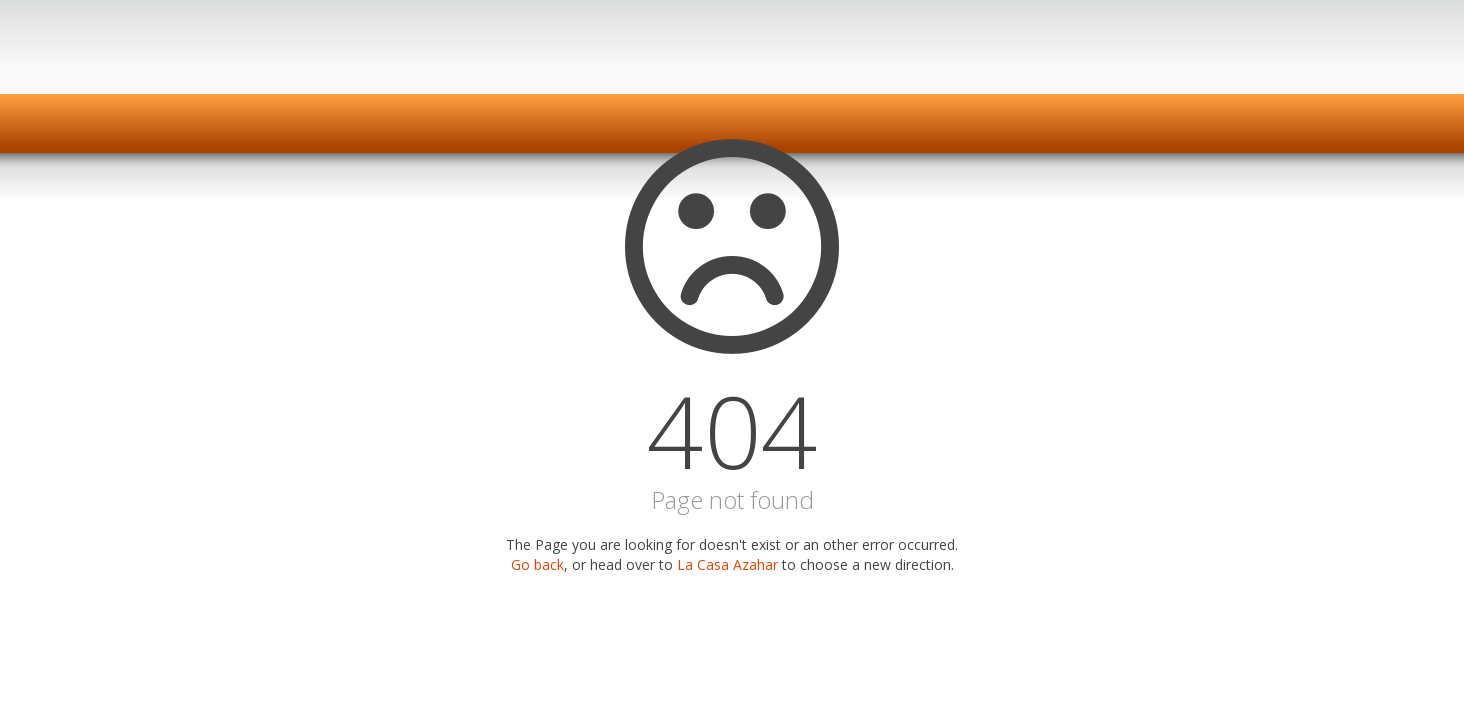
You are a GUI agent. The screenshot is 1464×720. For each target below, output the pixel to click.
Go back (537, 564)
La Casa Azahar (727, 564)
